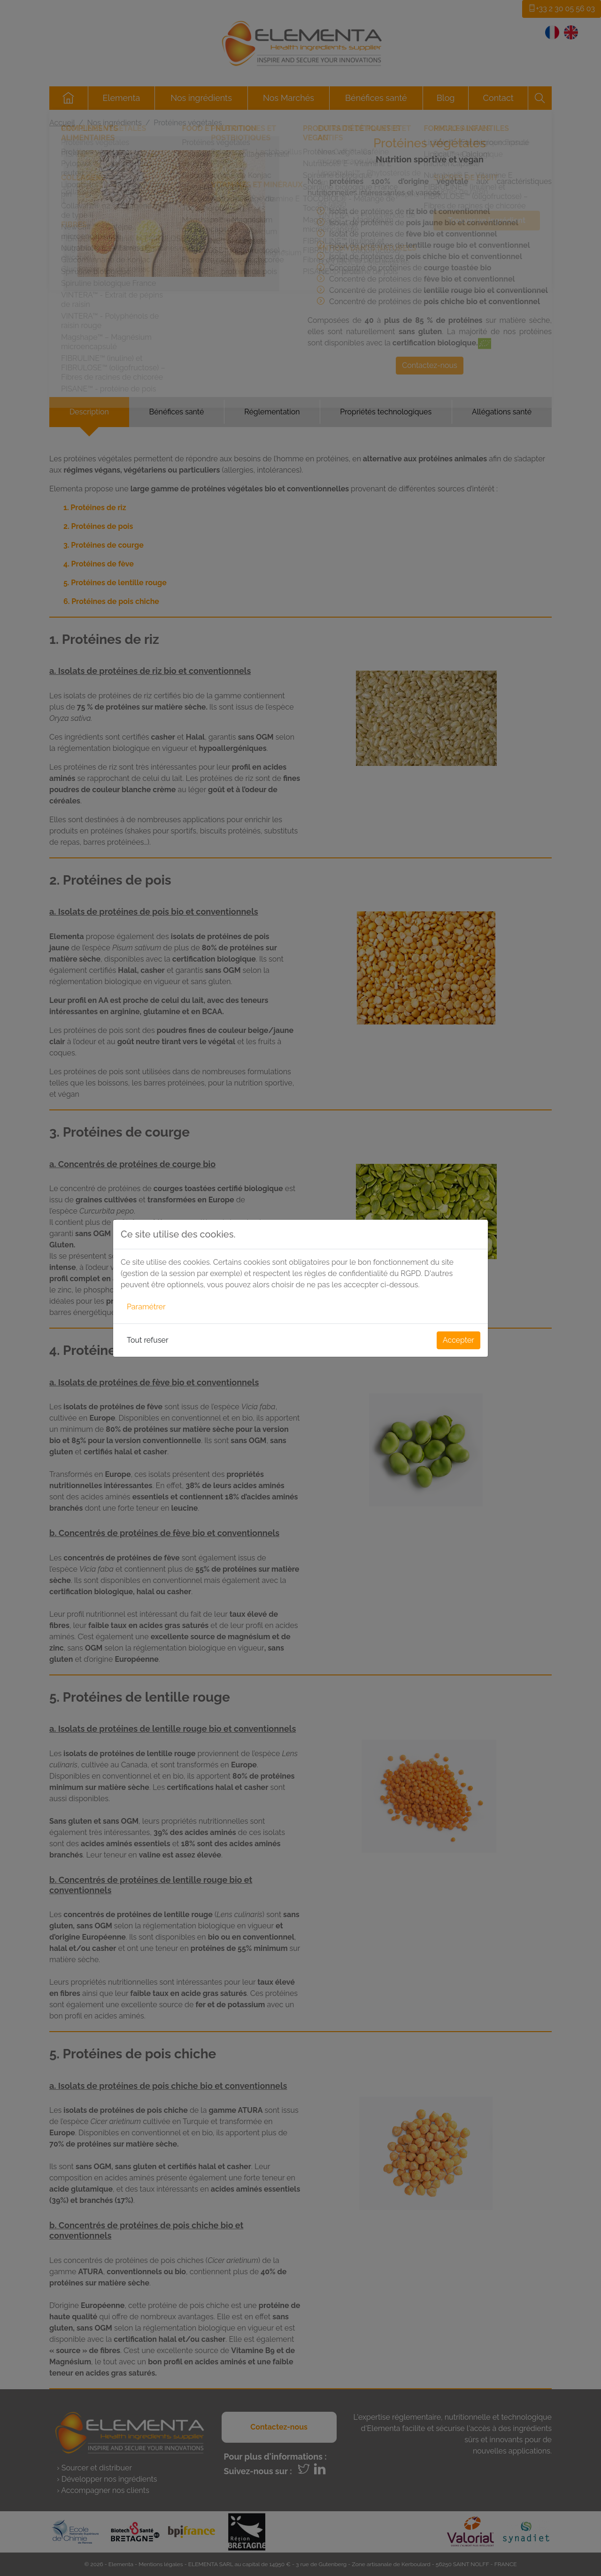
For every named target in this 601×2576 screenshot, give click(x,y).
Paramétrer (146, 1306)
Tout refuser (148, 1340)
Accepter (458, 1340)
